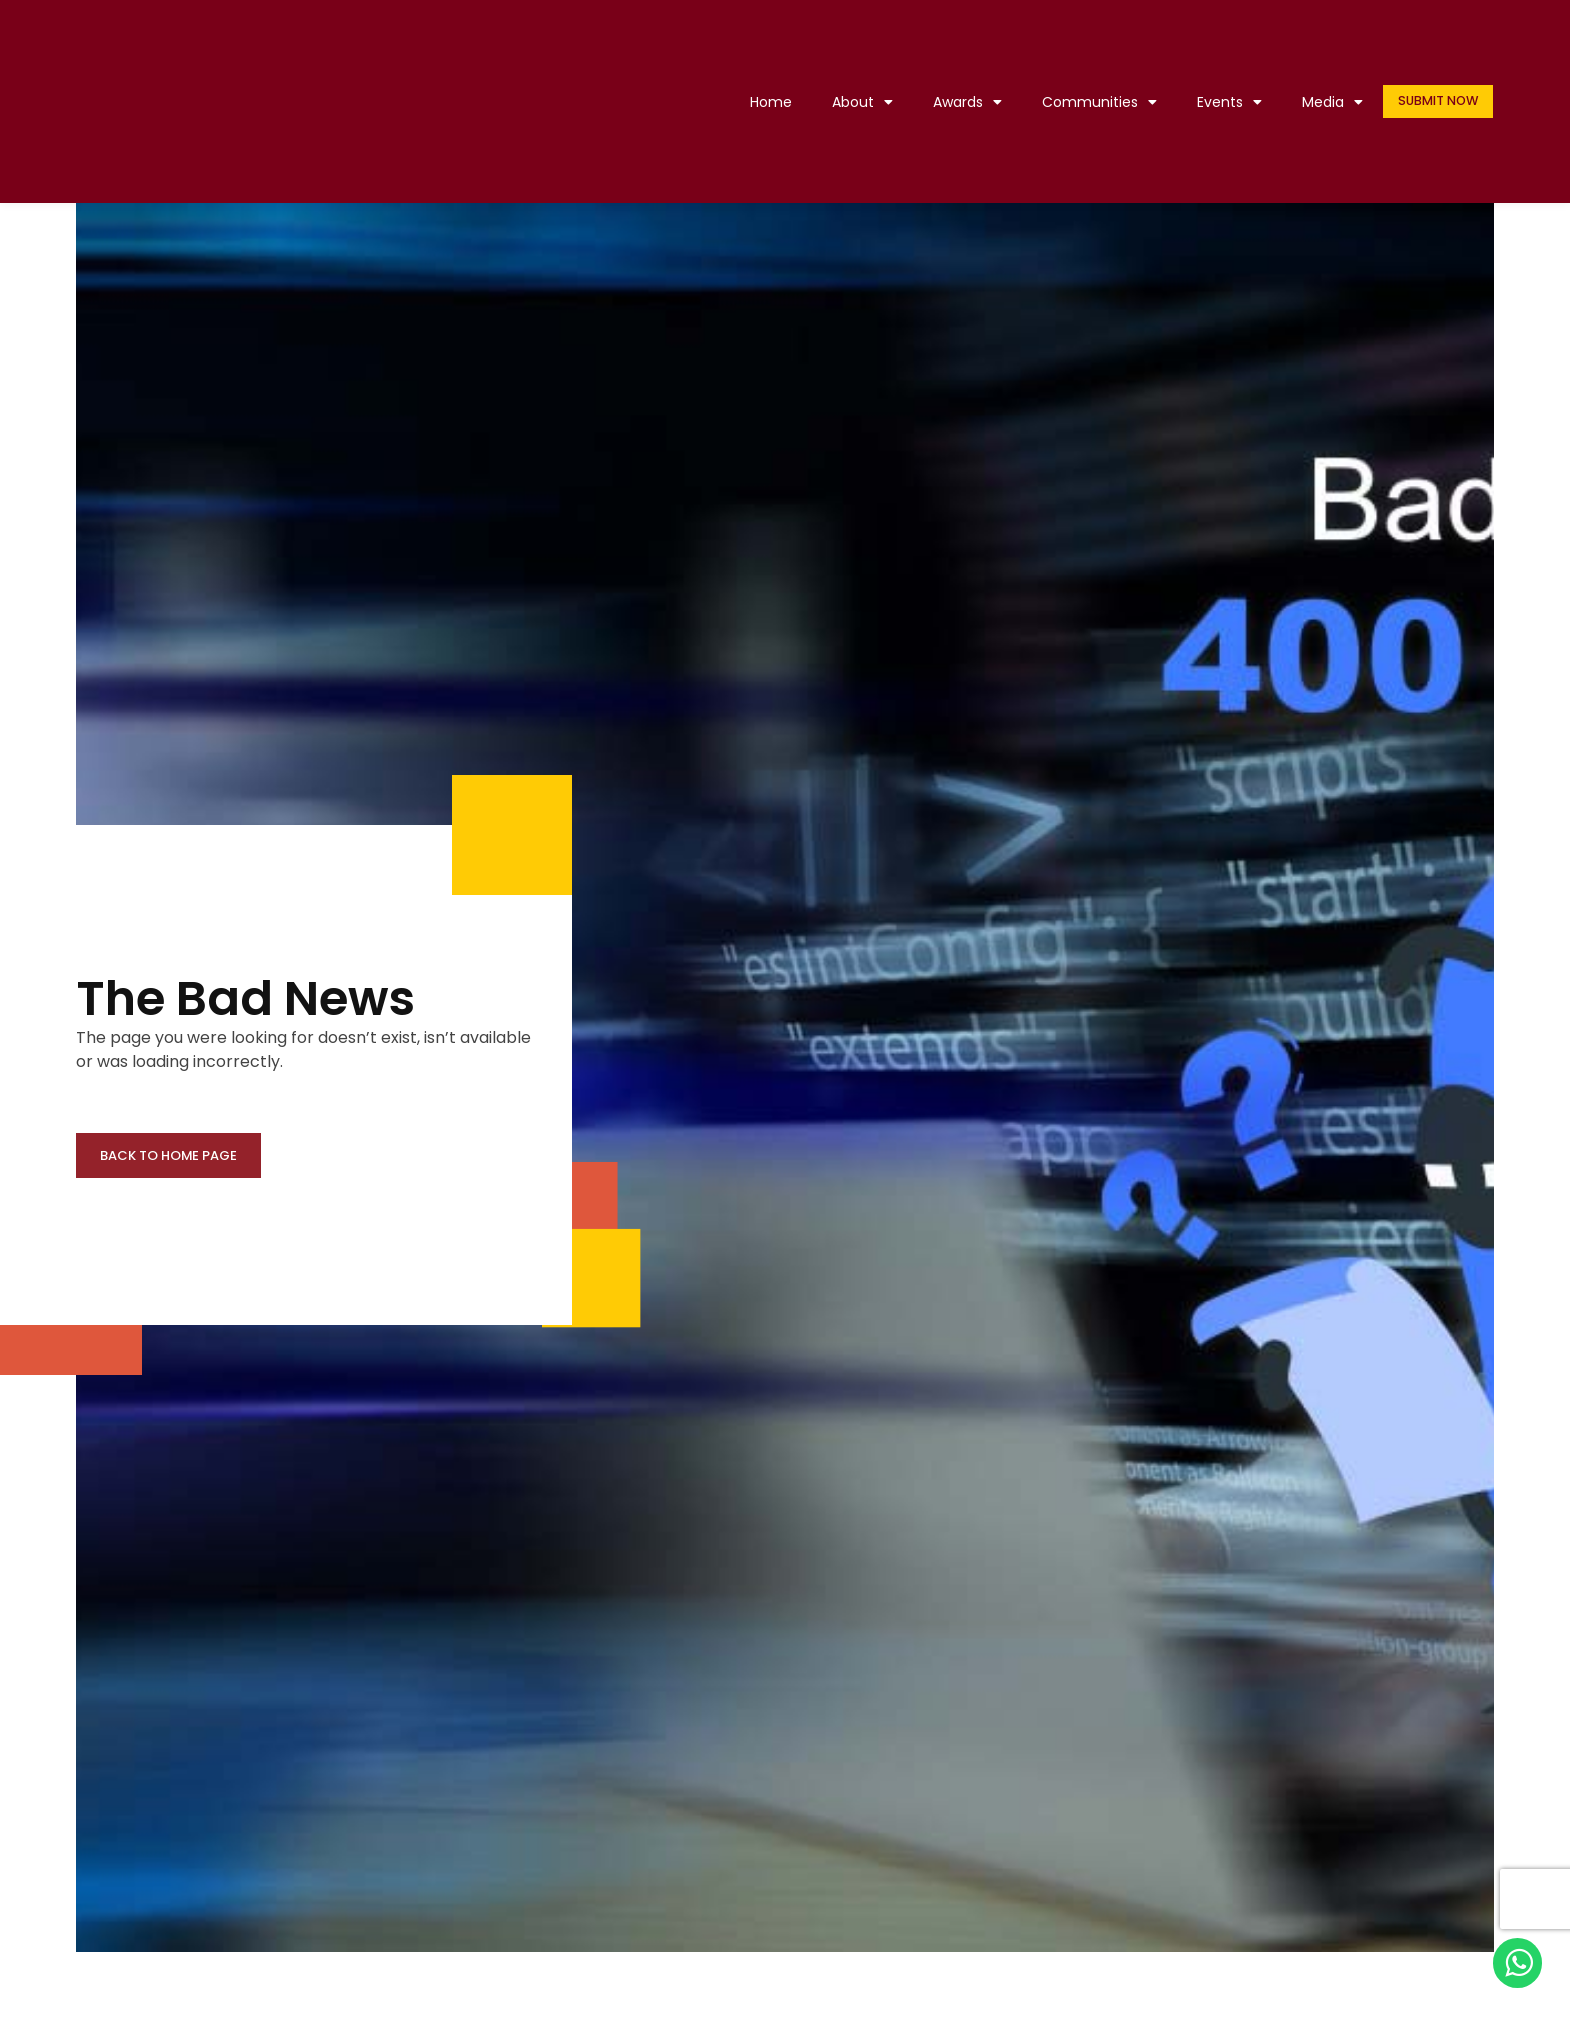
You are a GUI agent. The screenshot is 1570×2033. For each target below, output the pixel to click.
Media (1320, 102)
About (850, 102)
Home (759, 102)
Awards (955, 102)
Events (1217, 102)
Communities (1087, 102)
